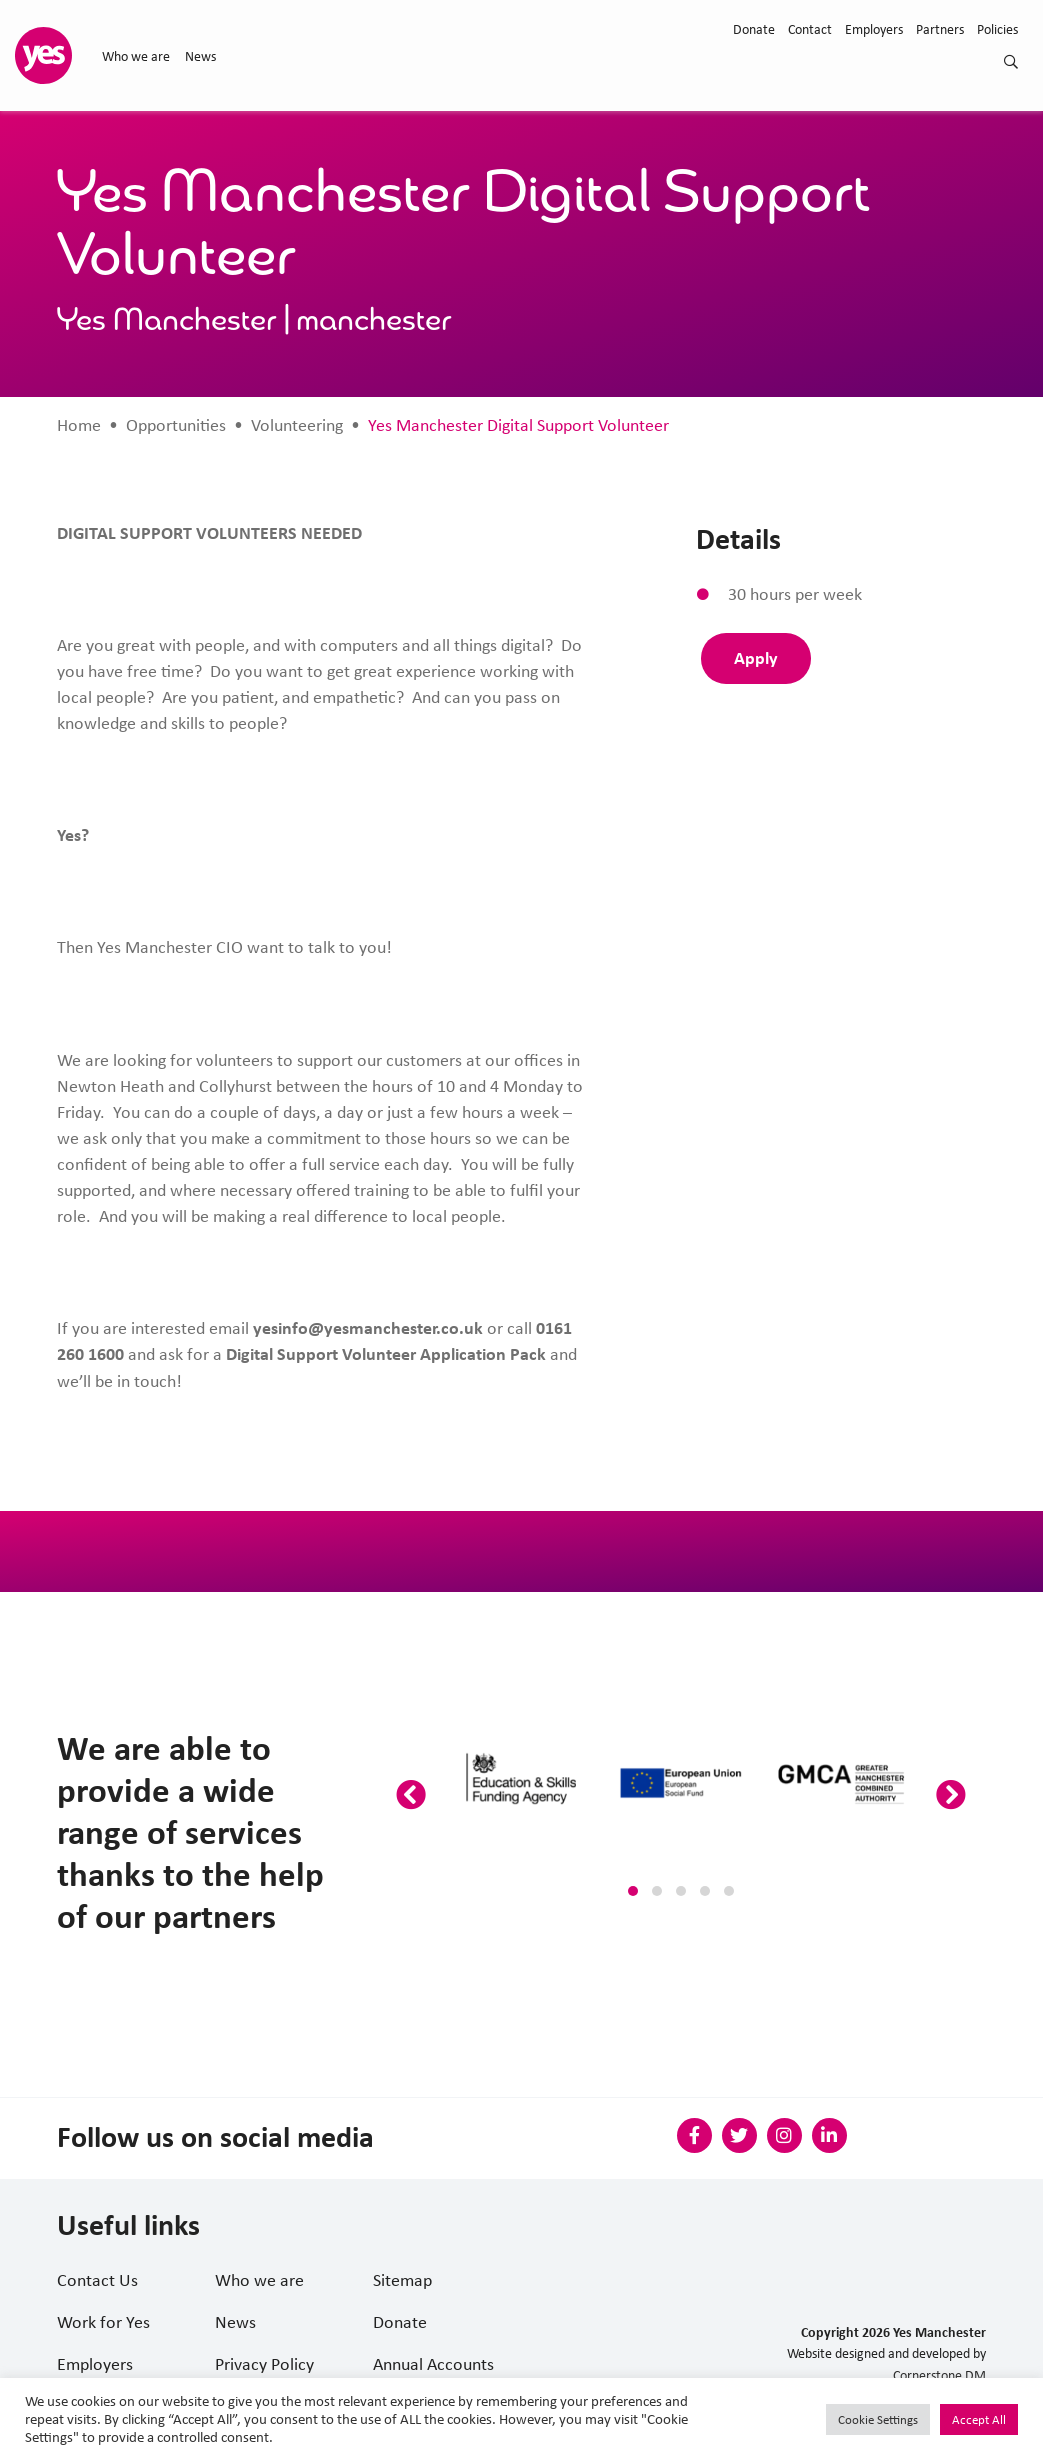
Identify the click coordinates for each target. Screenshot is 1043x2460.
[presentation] (411, 1795)
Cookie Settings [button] (878, 2419)
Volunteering (297, 425)
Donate (754, 29)
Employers (874, 29)
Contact (810, 29)
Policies (997, 29)
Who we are (136, 56)
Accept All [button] (979, 2419)
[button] (633, 1891)
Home (79, 425)
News (200, 56)
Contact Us (97, 2280)
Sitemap (402, 2280)
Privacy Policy (264, 2364)
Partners (940, 29)
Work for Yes (103, 2322)
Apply (756, 657)
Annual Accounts (433, 2364)
